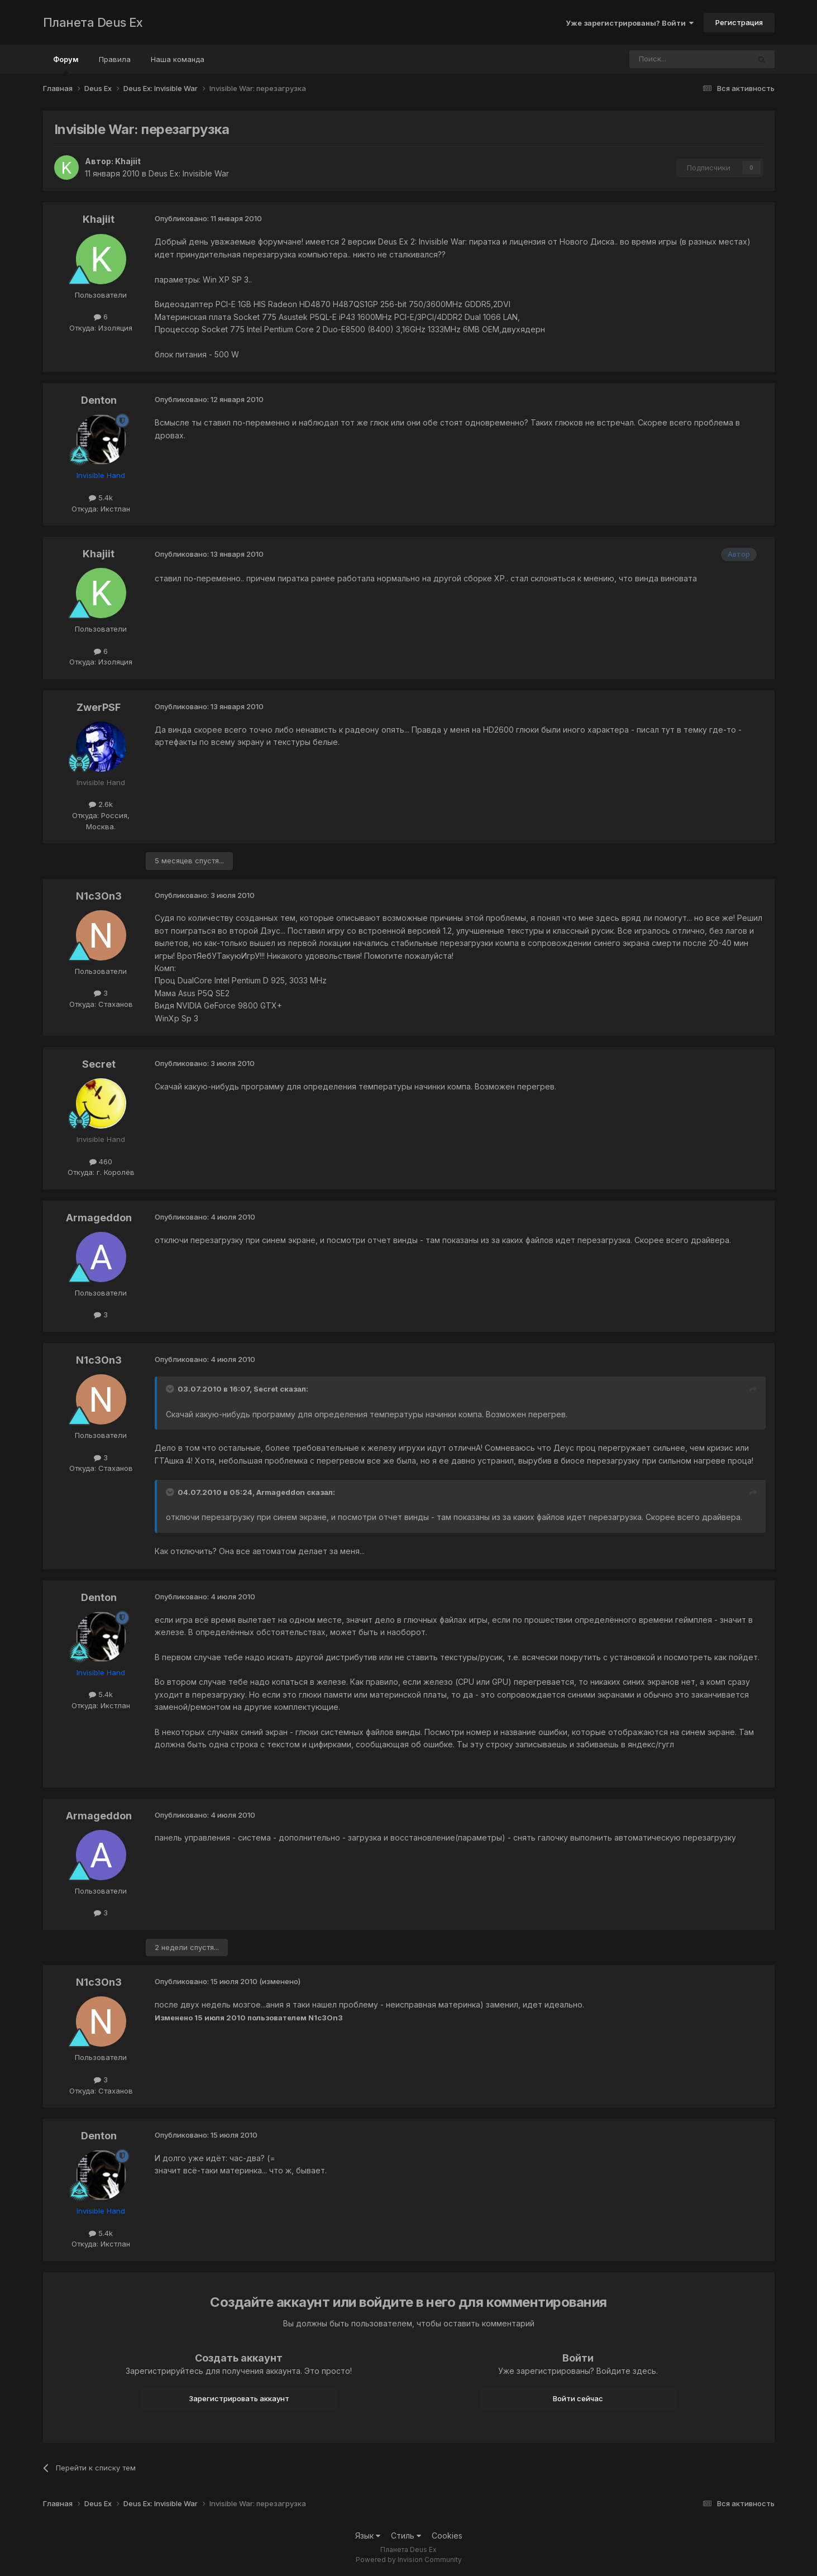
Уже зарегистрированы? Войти (630, 22)
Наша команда (177, 59)
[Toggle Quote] (171, 1388)
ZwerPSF (99, 707)
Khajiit (128, 161)
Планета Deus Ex (93, 22)
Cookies (447, 2535)
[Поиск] (659, 59)
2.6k (101, 804)
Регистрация (739, 22)
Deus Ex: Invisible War (189, 173)
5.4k (101, 497)
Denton (99, 400)
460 (100, 1161)
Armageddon (99, 1218)
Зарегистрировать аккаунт (239, 2398)
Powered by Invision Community (409, 2559)
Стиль (406, 2535)
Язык (367, 2535)
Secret (99, 1064)
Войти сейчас (578, 2398)
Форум (66, 64)
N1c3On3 (99, 896)
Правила (115, 59)
